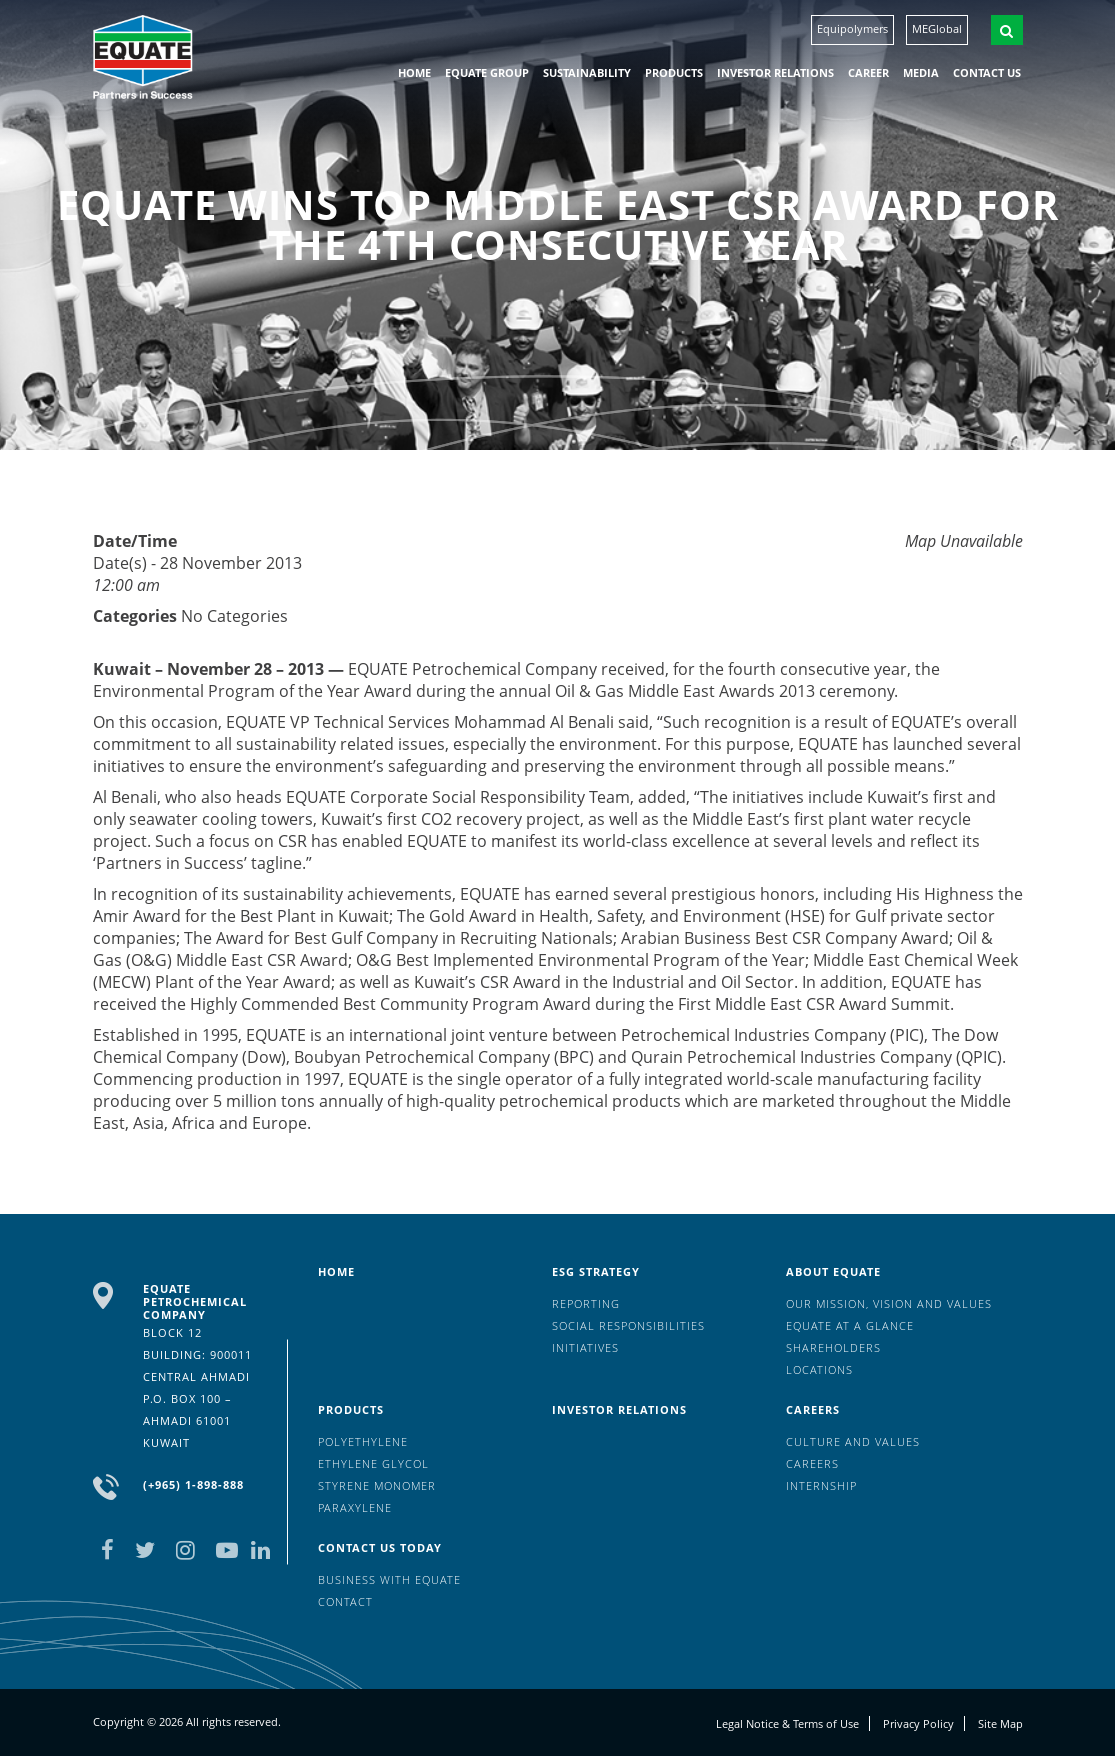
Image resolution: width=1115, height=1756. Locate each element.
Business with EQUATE (389, 1579)
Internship (821, 1485)
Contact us (987, 72)
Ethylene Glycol (373, 1463)
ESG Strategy (596, 1271)
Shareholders (833, 1347)
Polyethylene (363, 1441)
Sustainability (587, 72)
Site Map (1000, 1723)
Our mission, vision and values (889, 1303)
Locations (819, 1369)
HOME (414, 72)
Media (921, 72)
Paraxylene (355, 1507)
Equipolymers (852, 28)
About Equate (833, 1271)
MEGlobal (937, 28)
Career (868, 72)
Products (674, 72)
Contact (345, 1601)
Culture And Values (853, 1441)
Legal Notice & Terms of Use (787, 1723)
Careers (813, 1409)
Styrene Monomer (377, 1485)
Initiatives (585, 1347)
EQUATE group (487, 72)
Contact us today (380, 1547)
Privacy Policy (918, 1723)
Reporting (586, 1303)
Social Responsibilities (628, 1325)
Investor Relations (775, 72)
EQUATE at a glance (850, 1325)
